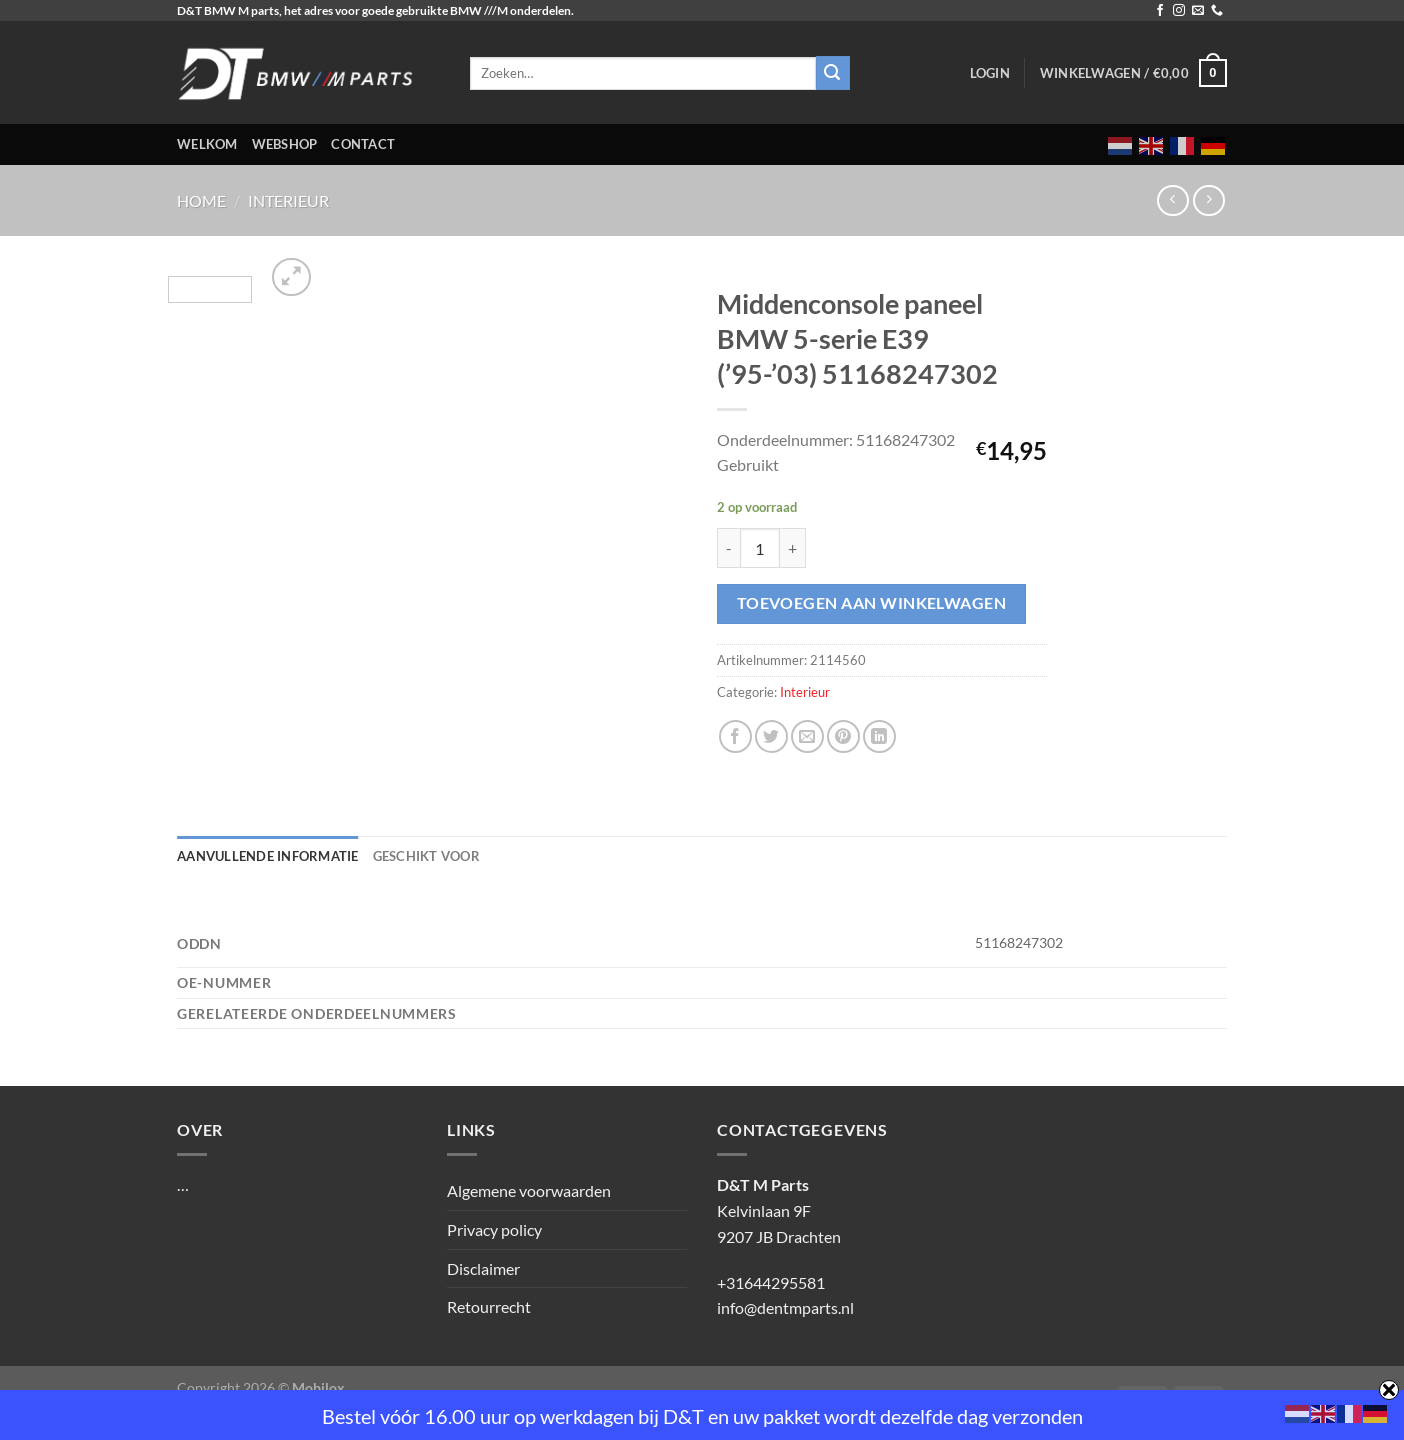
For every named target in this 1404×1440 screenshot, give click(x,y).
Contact (363, 144)
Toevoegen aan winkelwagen (872, 603)
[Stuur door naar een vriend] (807, 736)
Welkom (207, 144)
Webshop (285, 144)
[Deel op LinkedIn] (879, 736)
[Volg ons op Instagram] (1179, 11)
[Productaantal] (760, 548)
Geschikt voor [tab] (426, 856)
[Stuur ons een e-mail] (1198, 11)
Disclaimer (483, 1268)
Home (201, 200)
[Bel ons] (1217, 11)
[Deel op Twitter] (771, 736)
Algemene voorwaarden (529, 1190)
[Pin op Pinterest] (843, 736)
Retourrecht (489, 1306)
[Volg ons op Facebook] (1160, 11)
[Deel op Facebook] (735, 736)
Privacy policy (494, 1229)
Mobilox (318, 1387)
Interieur (288, 200)
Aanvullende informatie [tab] (268, 856)
